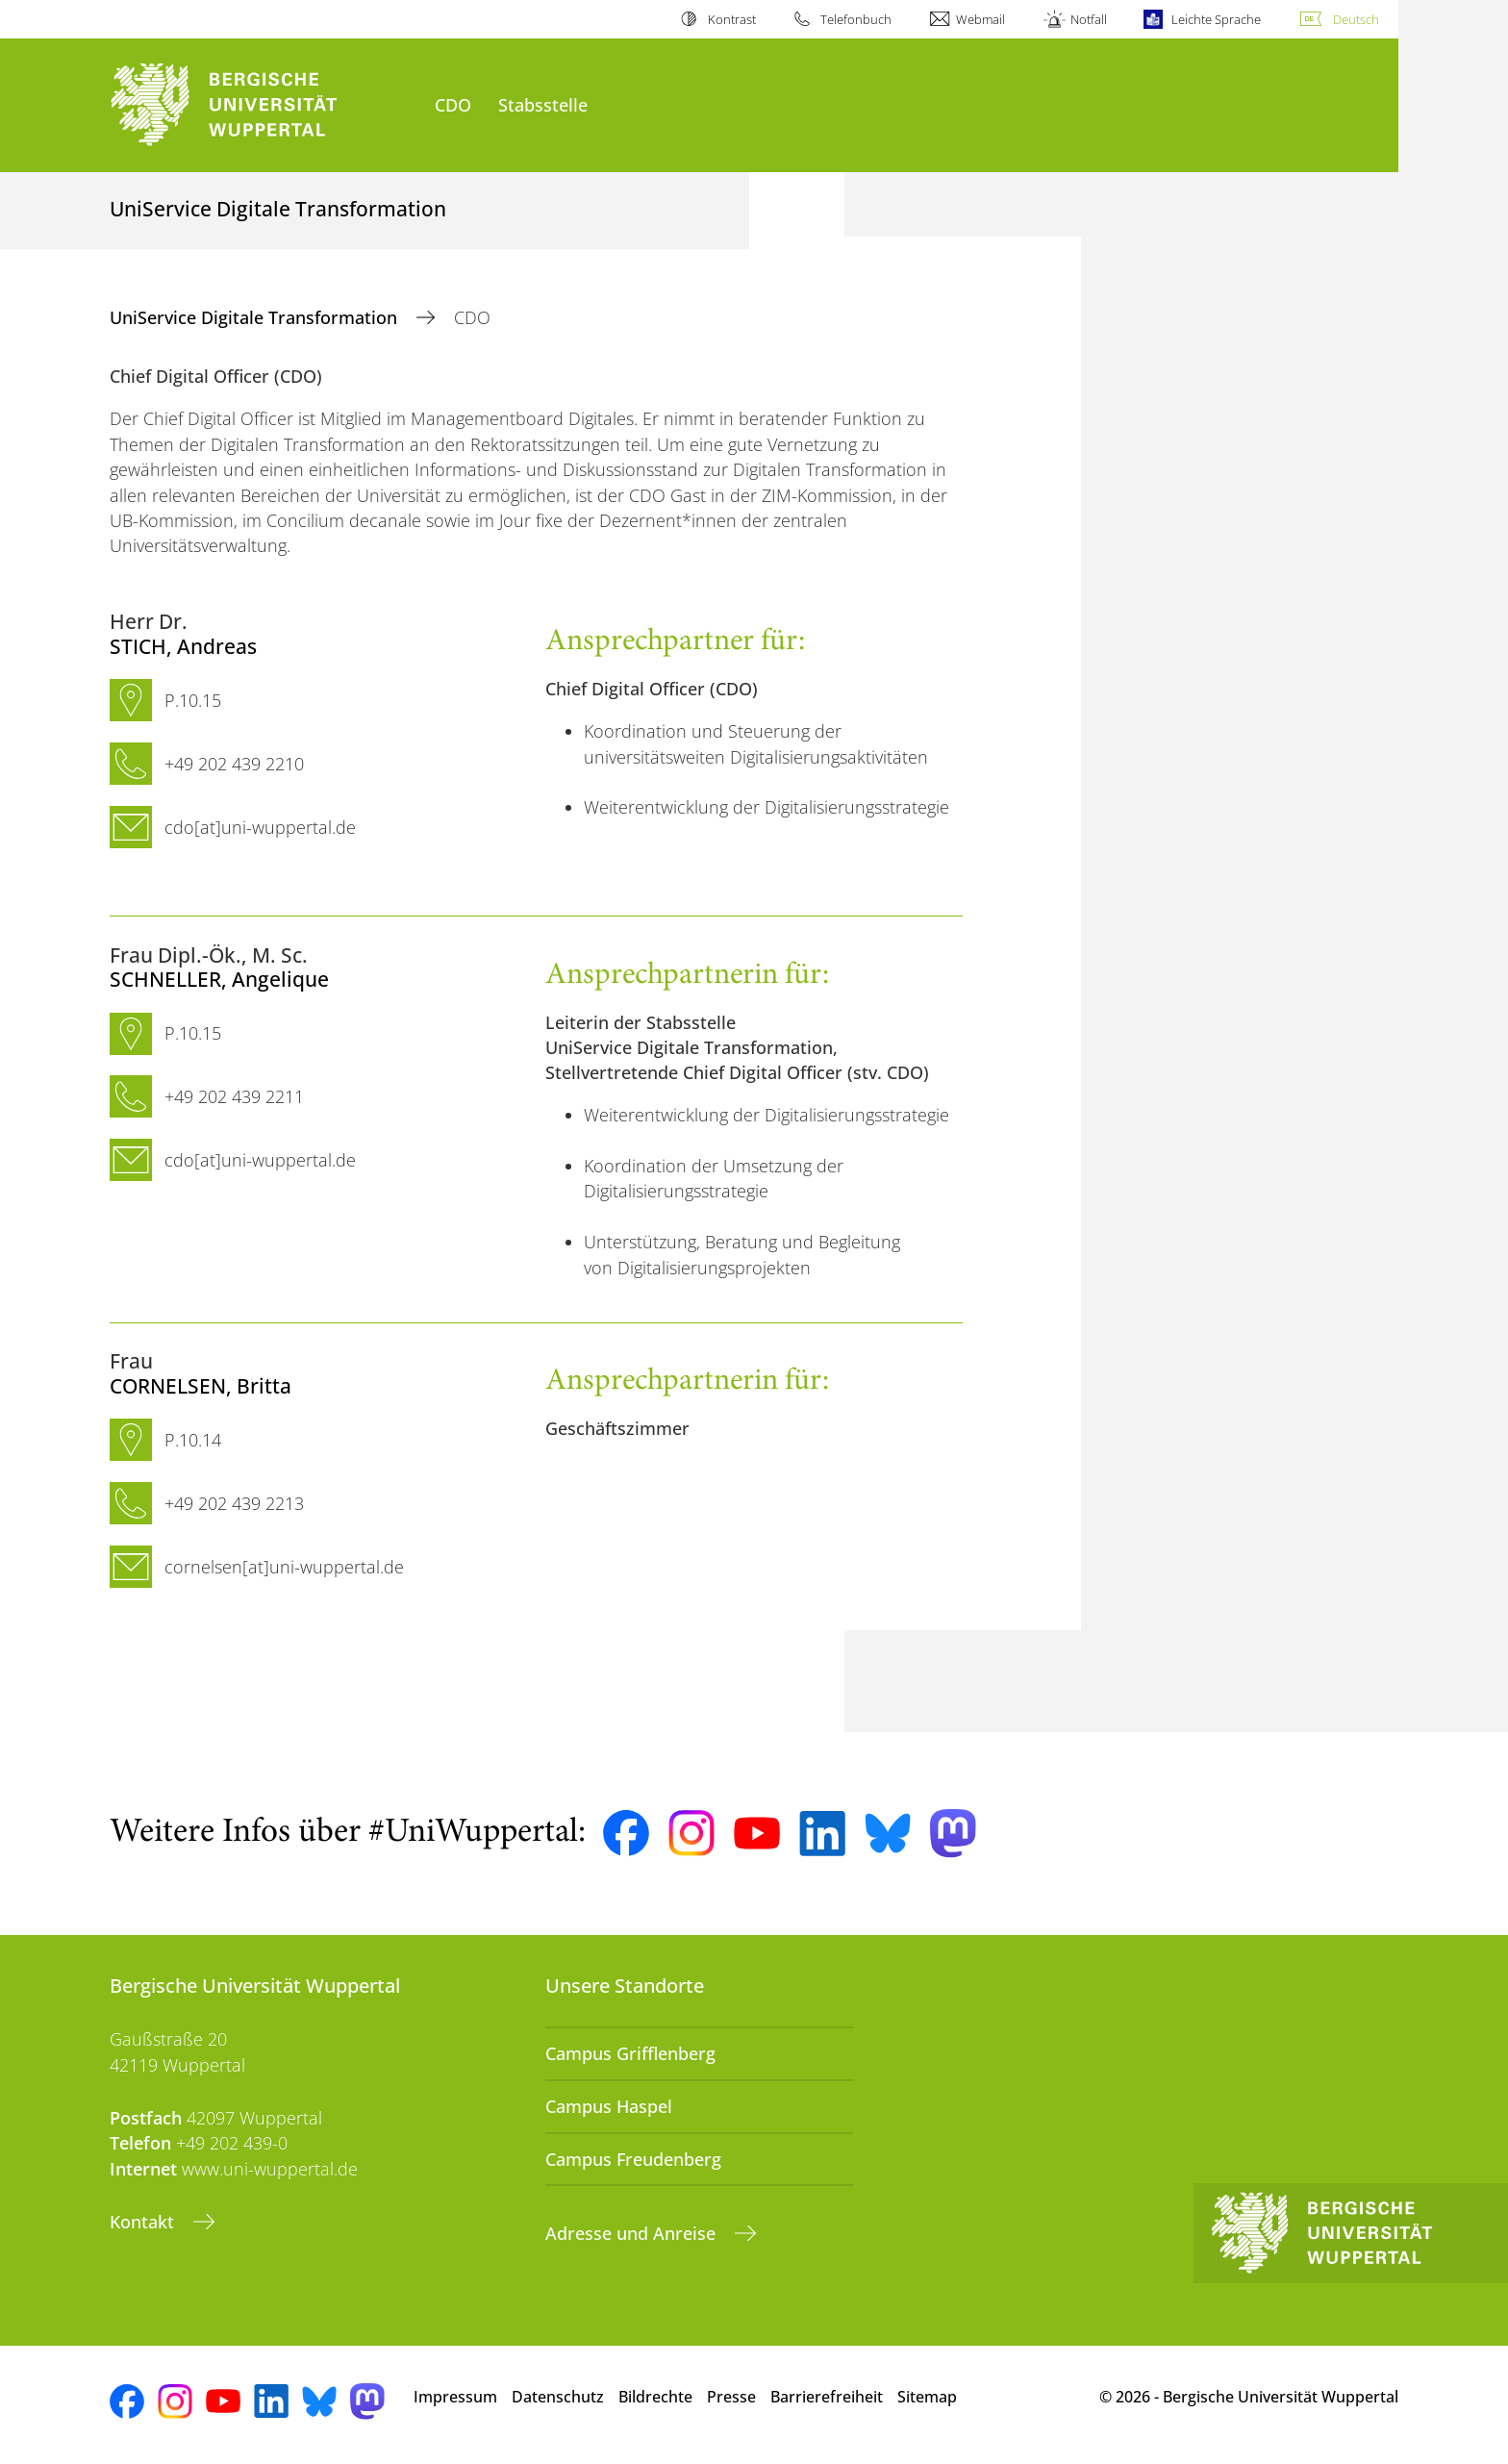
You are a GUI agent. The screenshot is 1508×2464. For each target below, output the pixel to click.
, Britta (200, 1385)
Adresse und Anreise (632, 2233)
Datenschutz (558, 2396)
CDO (453, 104)
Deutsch (1356, 19)
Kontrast (732, 19)
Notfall (1088, 19)
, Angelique (219, 979)
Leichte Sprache (1216, 19)
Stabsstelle (543, 104)
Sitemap (927, 2396)
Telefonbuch (856, 19)
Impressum (455, 2396)
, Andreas (183, 646)
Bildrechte (655, 2396)
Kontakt (144, 2221)
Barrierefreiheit (826, 2396)
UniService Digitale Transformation (256, 317)
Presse (731, 2396)
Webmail (980, 19)
